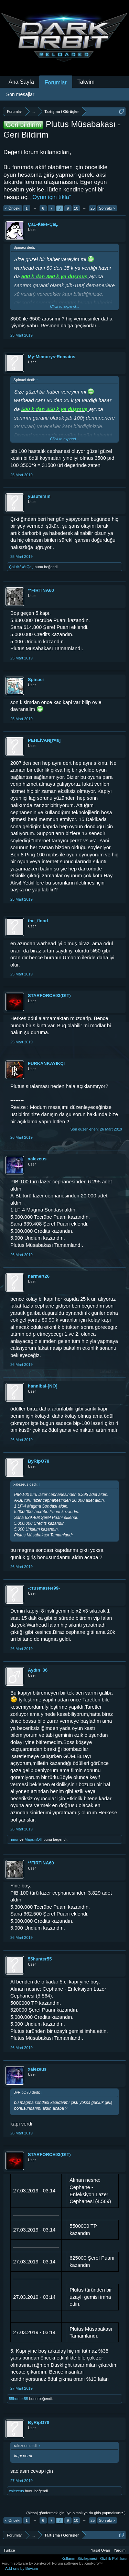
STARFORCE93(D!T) (49, 995)
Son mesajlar (20, 94)
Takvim (86, 82)
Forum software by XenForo (27, 2563)
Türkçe (9, 2550)
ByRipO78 (38, 1461)
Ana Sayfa (21, 82)
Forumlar (56, 82)
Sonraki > (107, 208)
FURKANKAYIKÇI (46, 1063)
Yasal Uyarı (100, 2550)
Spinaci (36, 679)
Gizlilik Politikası (113, 2558)
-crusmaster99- (44, 1588)
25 (92, 208)
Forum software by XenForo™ (77, 2563)
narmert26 (39, 1276)
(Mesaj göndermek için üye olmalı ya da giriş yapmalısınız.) (76, 2513)
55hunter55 (40, 1959)
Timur (14, 1839)
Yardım (120, 2550)
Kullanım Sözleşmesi (79, 2558)
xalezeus (37, 1158)
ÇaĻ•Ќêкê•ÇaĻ (43, 224)
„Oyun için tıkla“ (50, 197)
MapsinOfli (33, 1839)
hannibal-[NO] (42, 1386)
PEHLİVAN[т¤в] (44, 740)
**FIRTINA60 (41, 590)
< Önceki (12, 208)
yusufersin (39, 496)
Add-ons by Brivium (21, 2568)
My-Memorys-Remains (51, 356)
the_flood (38, 920)
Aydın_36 (37, 1670)
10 (76, 208)
